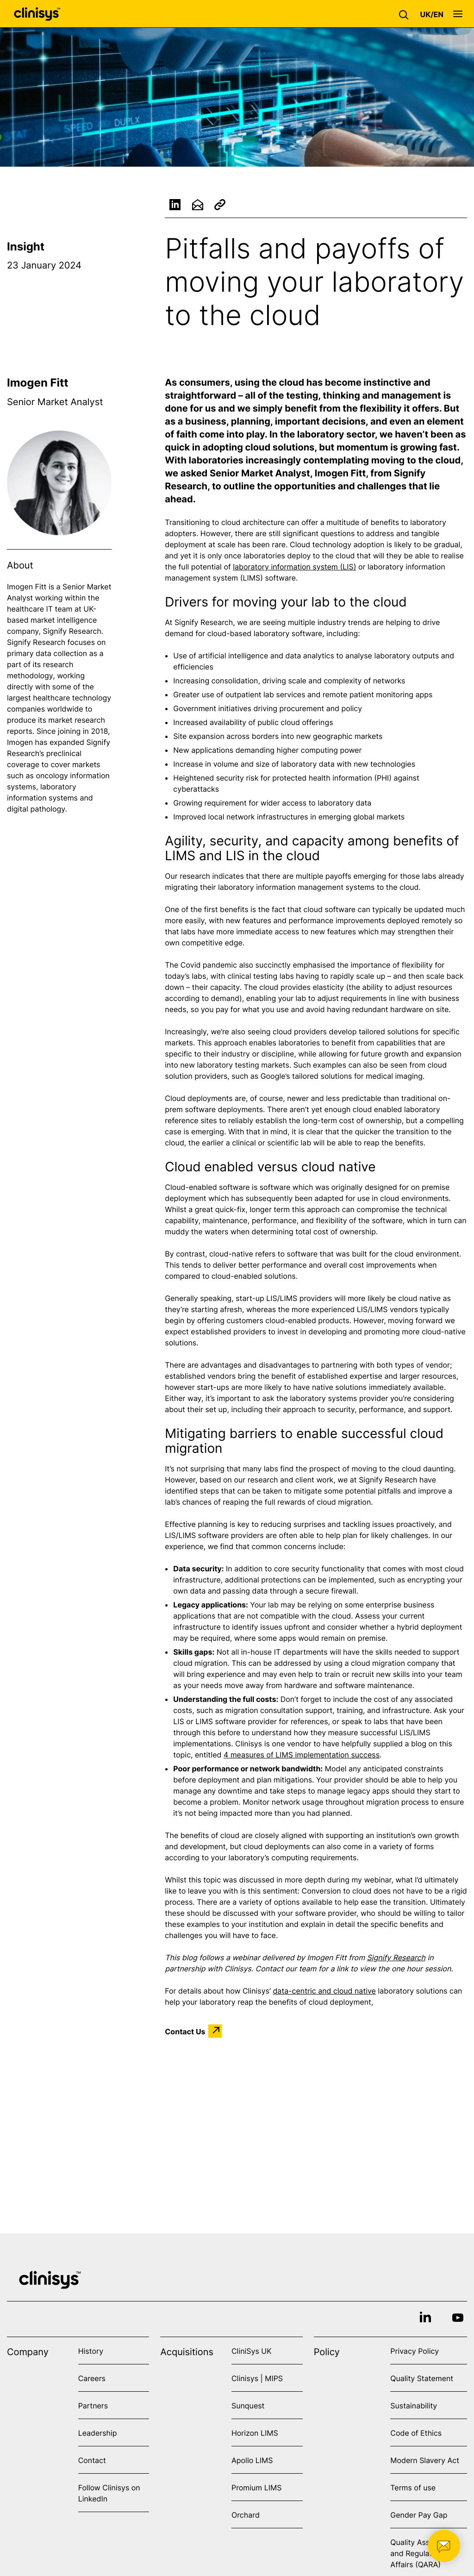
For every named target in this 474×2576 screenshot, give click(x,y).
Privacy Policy (414, 2351)
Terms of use (413, 2487)
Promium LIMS (256, 2487)
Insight (25, 246)
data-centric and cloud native (324, 1990)
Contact (92, 2460)
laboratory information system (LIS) (294, 566)
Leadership (97, 2433)
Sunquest (247, 2405)
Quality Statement (421, 2378)
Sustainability (413, 2405)
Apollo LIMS (252, 2460)
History (90, 2351)
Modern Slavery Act (424, 2460)
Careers (92, 2378)
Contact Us (185, 2031)
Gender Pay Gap (418, 2515)
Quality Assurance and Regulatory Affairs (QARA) (422, 2553)
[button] (406, 14)
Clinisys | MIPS (257, 2378)
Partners (93, 2405)
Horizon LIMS (254, 2433)
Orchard (245, 2515)
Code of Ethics (416, 2433)
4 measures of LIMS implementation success (302, 1754)
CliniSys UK (251, 2351)
